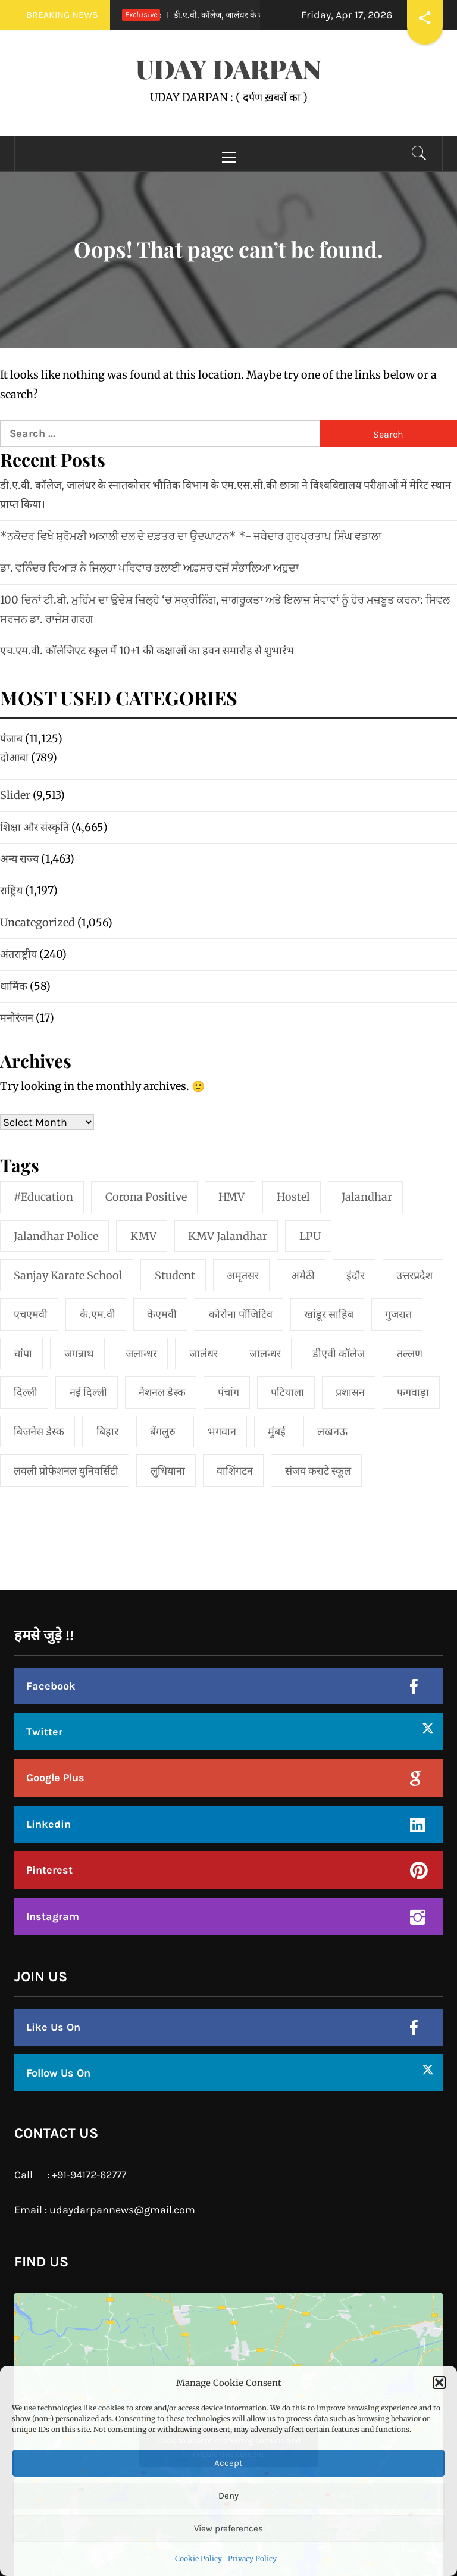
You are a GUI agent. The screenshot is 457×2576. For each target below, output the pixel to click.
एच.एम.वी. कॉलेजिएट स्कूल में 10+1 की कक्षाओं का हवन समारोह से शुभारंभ (147, 650)
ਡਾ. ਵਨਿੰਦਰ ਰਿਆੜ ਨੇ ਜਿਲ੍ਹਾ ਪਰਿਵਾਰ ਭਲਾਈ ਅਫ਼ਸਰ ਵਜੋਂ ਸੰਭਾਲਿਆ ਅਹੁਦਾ (149, 567)
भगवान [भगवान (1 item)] (222, 1431)
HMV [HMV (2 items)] (231, 1197)
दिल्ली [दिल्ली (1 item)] (25, 1392)
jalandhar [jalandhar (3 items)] (367, 1197)
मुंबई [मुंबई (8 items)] (277, 1431)
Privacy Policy (252, 2558)
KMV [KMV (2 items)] (143, 1236)
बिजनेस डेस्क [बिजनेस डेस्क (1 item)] (39, 1431)
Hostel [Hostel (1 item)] (293, 1197)
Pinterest (49, 1869)
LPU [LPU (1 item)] (310, 1236)
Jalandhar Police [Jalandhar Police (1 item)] (56, 1236)
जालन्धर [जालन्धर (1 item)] (265, 1353)
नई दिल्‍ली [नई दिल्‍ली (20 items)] (88, 1392)
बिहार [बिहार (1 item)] (107, 1431)
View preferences (228, 2528)
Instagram (52, 1916)
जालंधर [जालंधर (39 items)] (203, 1353)
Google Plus (55, 1777)
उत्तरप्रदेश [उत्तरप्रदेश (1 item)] (414, 1275)
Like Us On (53, 2027)
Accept (228, 2463)
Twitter (44, 1731)
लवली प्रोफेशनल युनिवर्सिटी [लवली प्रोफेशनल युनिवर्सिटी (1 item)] (66, 1471)
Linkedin (48, 1824)
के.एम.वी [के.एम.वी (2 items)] (97, 1314)
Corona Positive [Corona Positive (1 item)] (146, 1197)
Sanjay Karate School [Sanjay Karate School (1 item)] (68, 1275)
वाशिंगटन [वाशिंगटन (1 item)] (235, 1471)
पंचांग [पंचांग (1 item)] (228, 1392)
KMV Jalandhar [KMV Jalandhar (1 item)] (227, 1236)
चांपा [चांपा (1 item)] (23, 1353)
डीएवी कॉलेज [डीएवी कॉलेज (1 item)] (338, 1353)
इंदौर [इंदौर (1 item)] (355, 1275)
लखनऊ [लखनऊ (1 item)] (332, 1431)
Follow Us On (58, 2072)
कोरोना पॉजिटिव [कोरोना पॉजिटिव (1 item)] (241, 1314)
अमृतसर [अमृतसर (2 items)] (243, 1275)
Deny (228, 2495)
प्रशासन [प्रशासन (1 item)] (350, 1392)
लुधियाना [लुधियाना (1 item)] (168, 1471)
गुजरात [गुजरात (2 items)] (398, 1314)
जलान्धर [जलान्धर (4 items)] (141, 1353)
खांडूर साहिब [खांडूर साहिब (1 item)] (328, 1314)
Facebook (51, 1686)
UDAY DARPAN (228, 68)
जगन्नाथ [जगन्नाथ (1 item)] (79, 1353)
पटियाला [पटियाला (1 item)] (287, 1392)
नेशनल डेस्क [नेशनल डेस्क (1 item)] (162, 1392)
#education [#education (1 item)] (43, 1197)
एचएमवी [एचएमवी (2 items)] (31, 1314)
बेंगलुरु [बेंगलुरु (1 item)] (163, 1431)
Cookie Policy (198, 2558)
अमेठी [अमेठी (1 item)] (303, 1275)
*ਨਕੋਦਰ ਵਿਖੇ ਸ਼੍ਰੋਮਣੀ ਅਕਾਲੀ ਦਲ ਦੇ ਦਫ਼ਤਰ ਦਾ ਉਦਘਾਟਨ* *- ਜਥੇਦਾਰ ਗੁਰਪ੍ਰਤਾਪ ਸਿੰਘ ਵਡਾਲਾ (190, 536)
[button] (439, 2382)
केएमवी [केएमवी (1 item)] (162, 1314)
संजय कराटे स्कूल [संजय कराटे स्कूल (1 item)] (318, 1471)
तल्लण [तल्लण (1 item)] (409, 1353)
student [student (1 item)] (175, 1275)
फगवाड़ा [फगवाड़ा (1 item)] (413, 1392)
